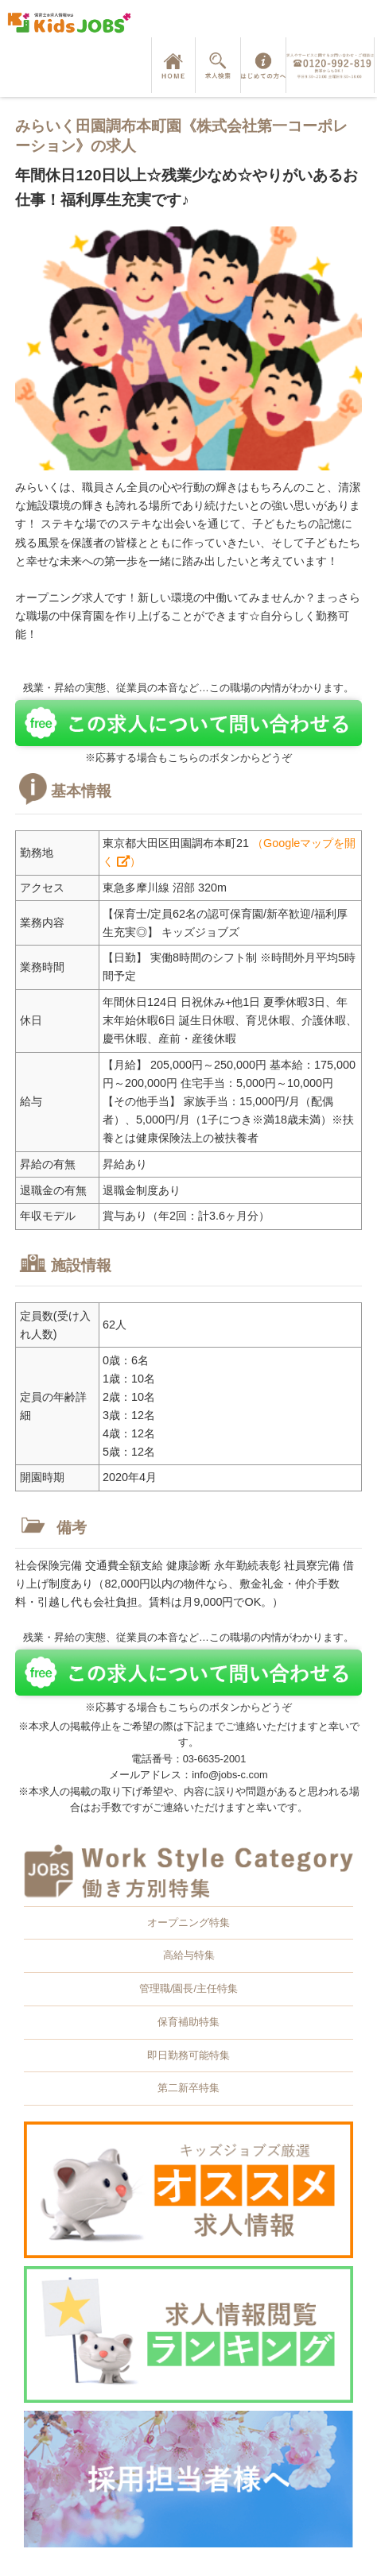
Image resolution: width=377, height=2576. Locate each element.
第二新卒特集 (188, 2088)
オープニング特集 (188, 1922)
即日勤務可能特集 (188, 2055)
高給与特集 (189, 1955)
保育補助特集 (188, 2022)
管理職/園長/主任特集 (188, 1988)
